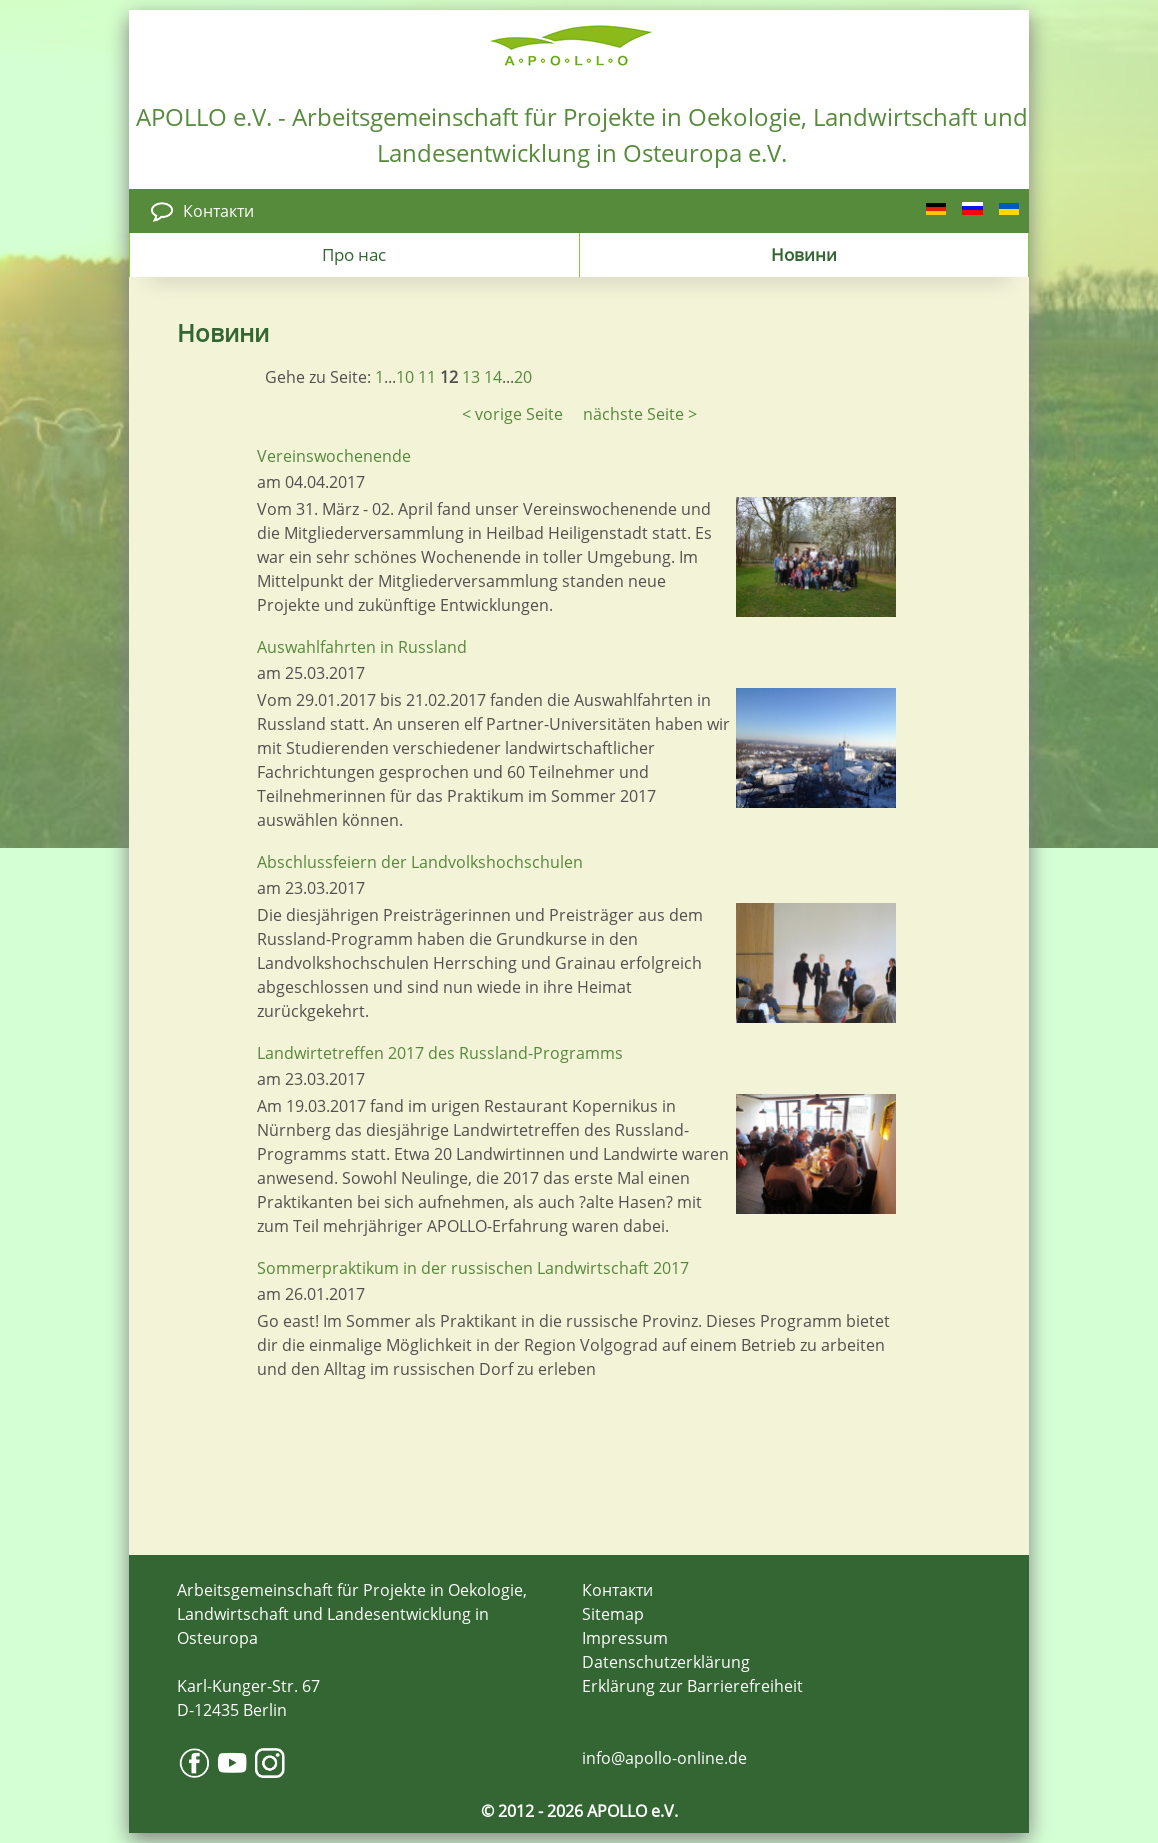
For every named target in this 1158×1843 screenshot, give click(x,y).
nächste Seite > (640, 414)
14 (493, 377)
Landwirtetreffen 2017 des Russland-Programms (440, 1053)
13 (471, 377)
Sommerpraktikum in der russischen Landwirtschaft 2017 (473, 1268)
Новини (804, 254)
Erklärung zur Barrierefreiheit (692, 1686)
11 (427, 377)
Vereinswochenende (334, 456)
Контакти (218, 211)
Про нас (354, 254)
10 (405, 377)
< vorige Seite (512, 414)
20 (523, 377)
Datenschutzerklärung (666, 1662)
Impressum (625, 1638)
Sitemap (613, 1614)
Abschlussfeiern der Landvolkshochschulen (420, 862)
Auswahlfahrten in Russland (362, 647)
